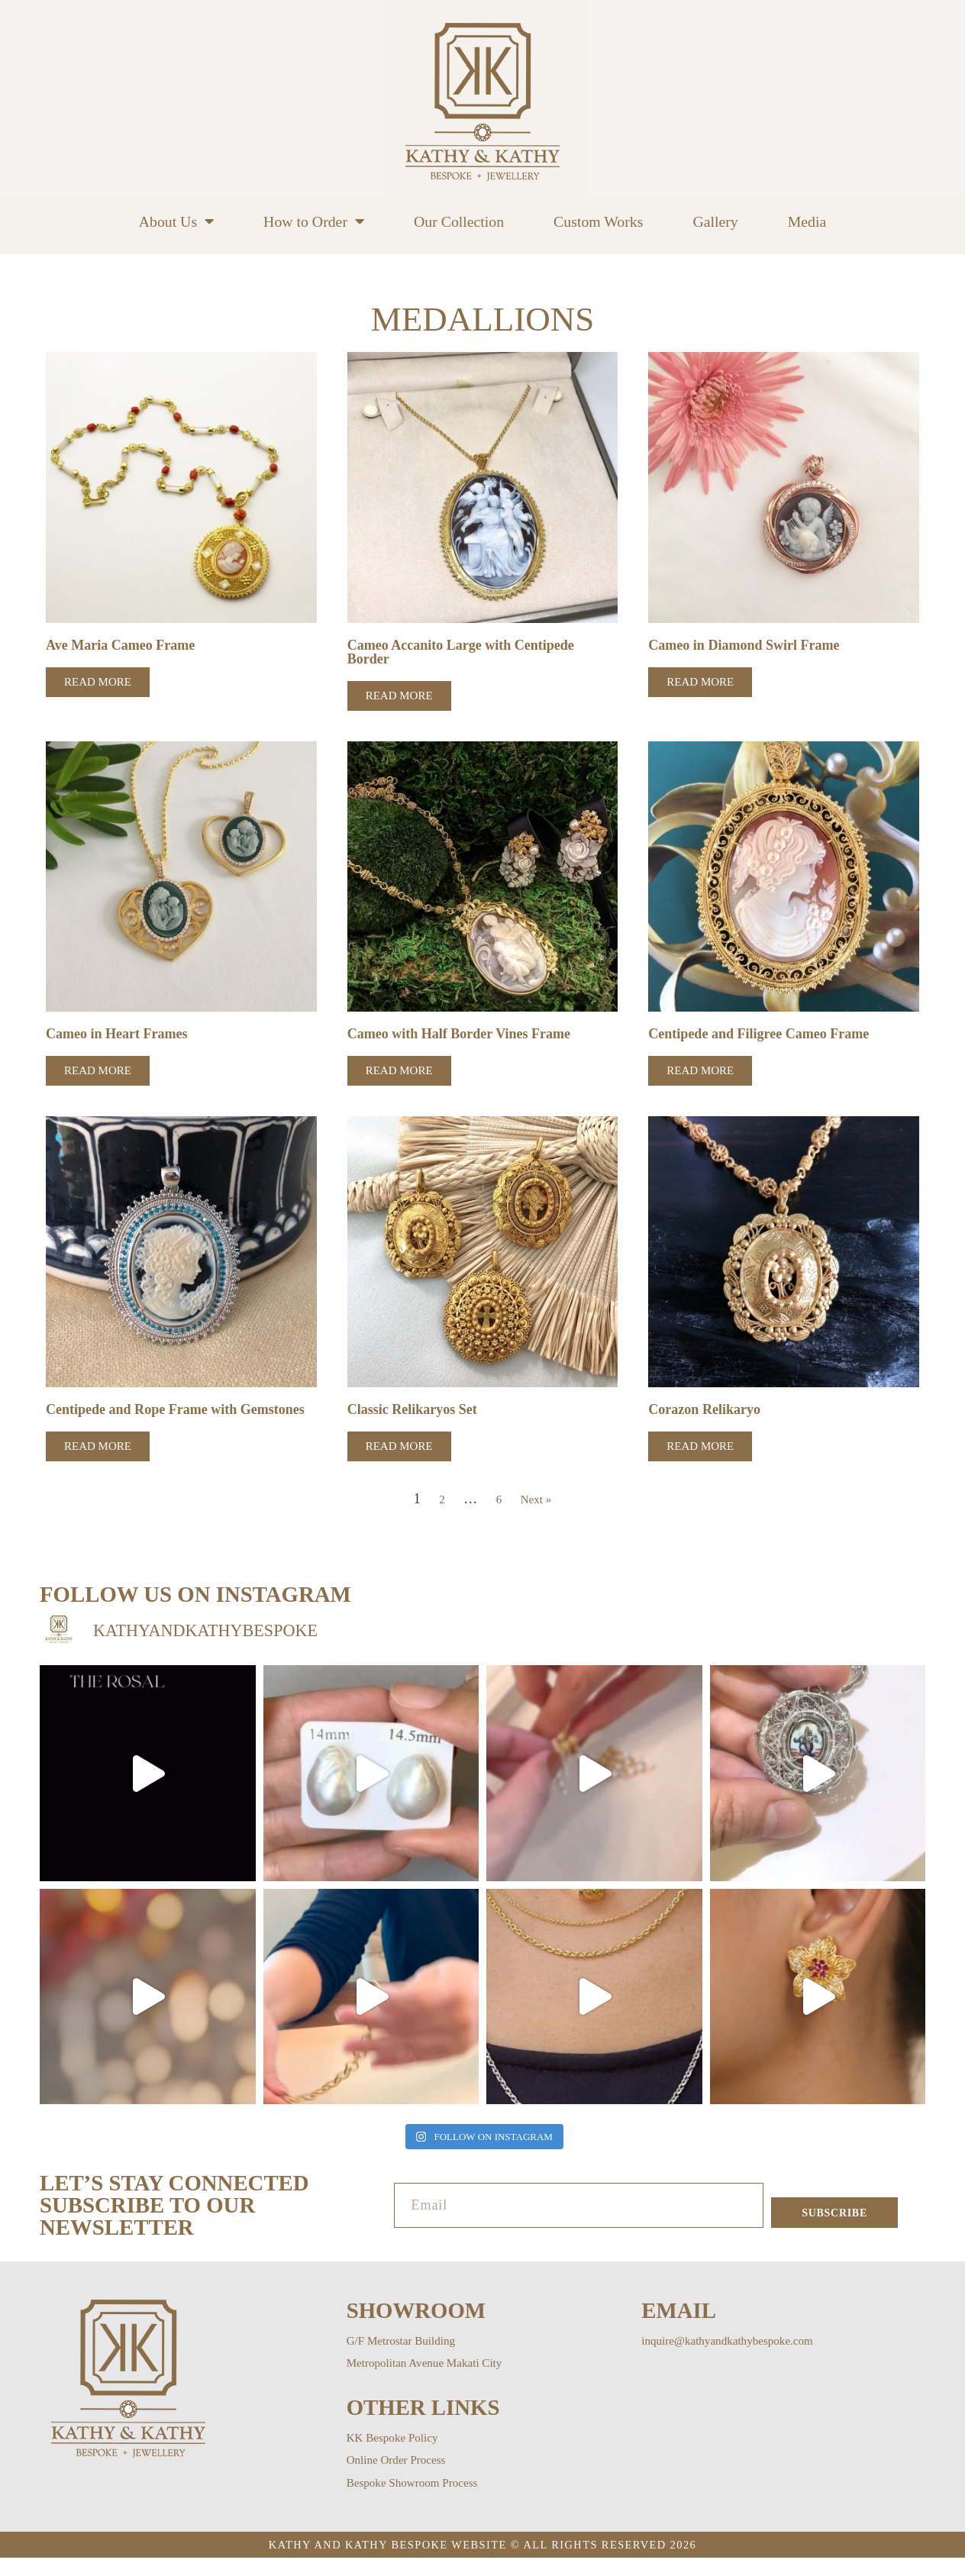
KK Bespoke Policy (401, 2454)
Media (807, 221)
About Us (176, 221)
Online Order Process (406, 2477)
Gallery (714, 221)
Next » (537, 1516)
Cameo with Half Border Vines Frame (465, 1035)
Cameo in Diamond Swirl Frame (749, 645)
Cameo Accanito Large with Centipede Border (466, 652)
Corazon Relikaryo (707, 1412)
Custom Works (598, 221)
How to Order (313, 221)
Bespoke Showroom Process (425, 2499)
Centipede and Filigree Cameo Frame (764, 1035)
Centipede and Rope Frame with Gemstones (146, 1419)
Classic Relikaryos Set (415, 1412)
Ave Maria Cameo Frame (124, 645)
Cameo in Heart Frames (120, 1035)
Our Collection (459, 221)
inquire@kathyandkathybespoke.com (743, 2357)
